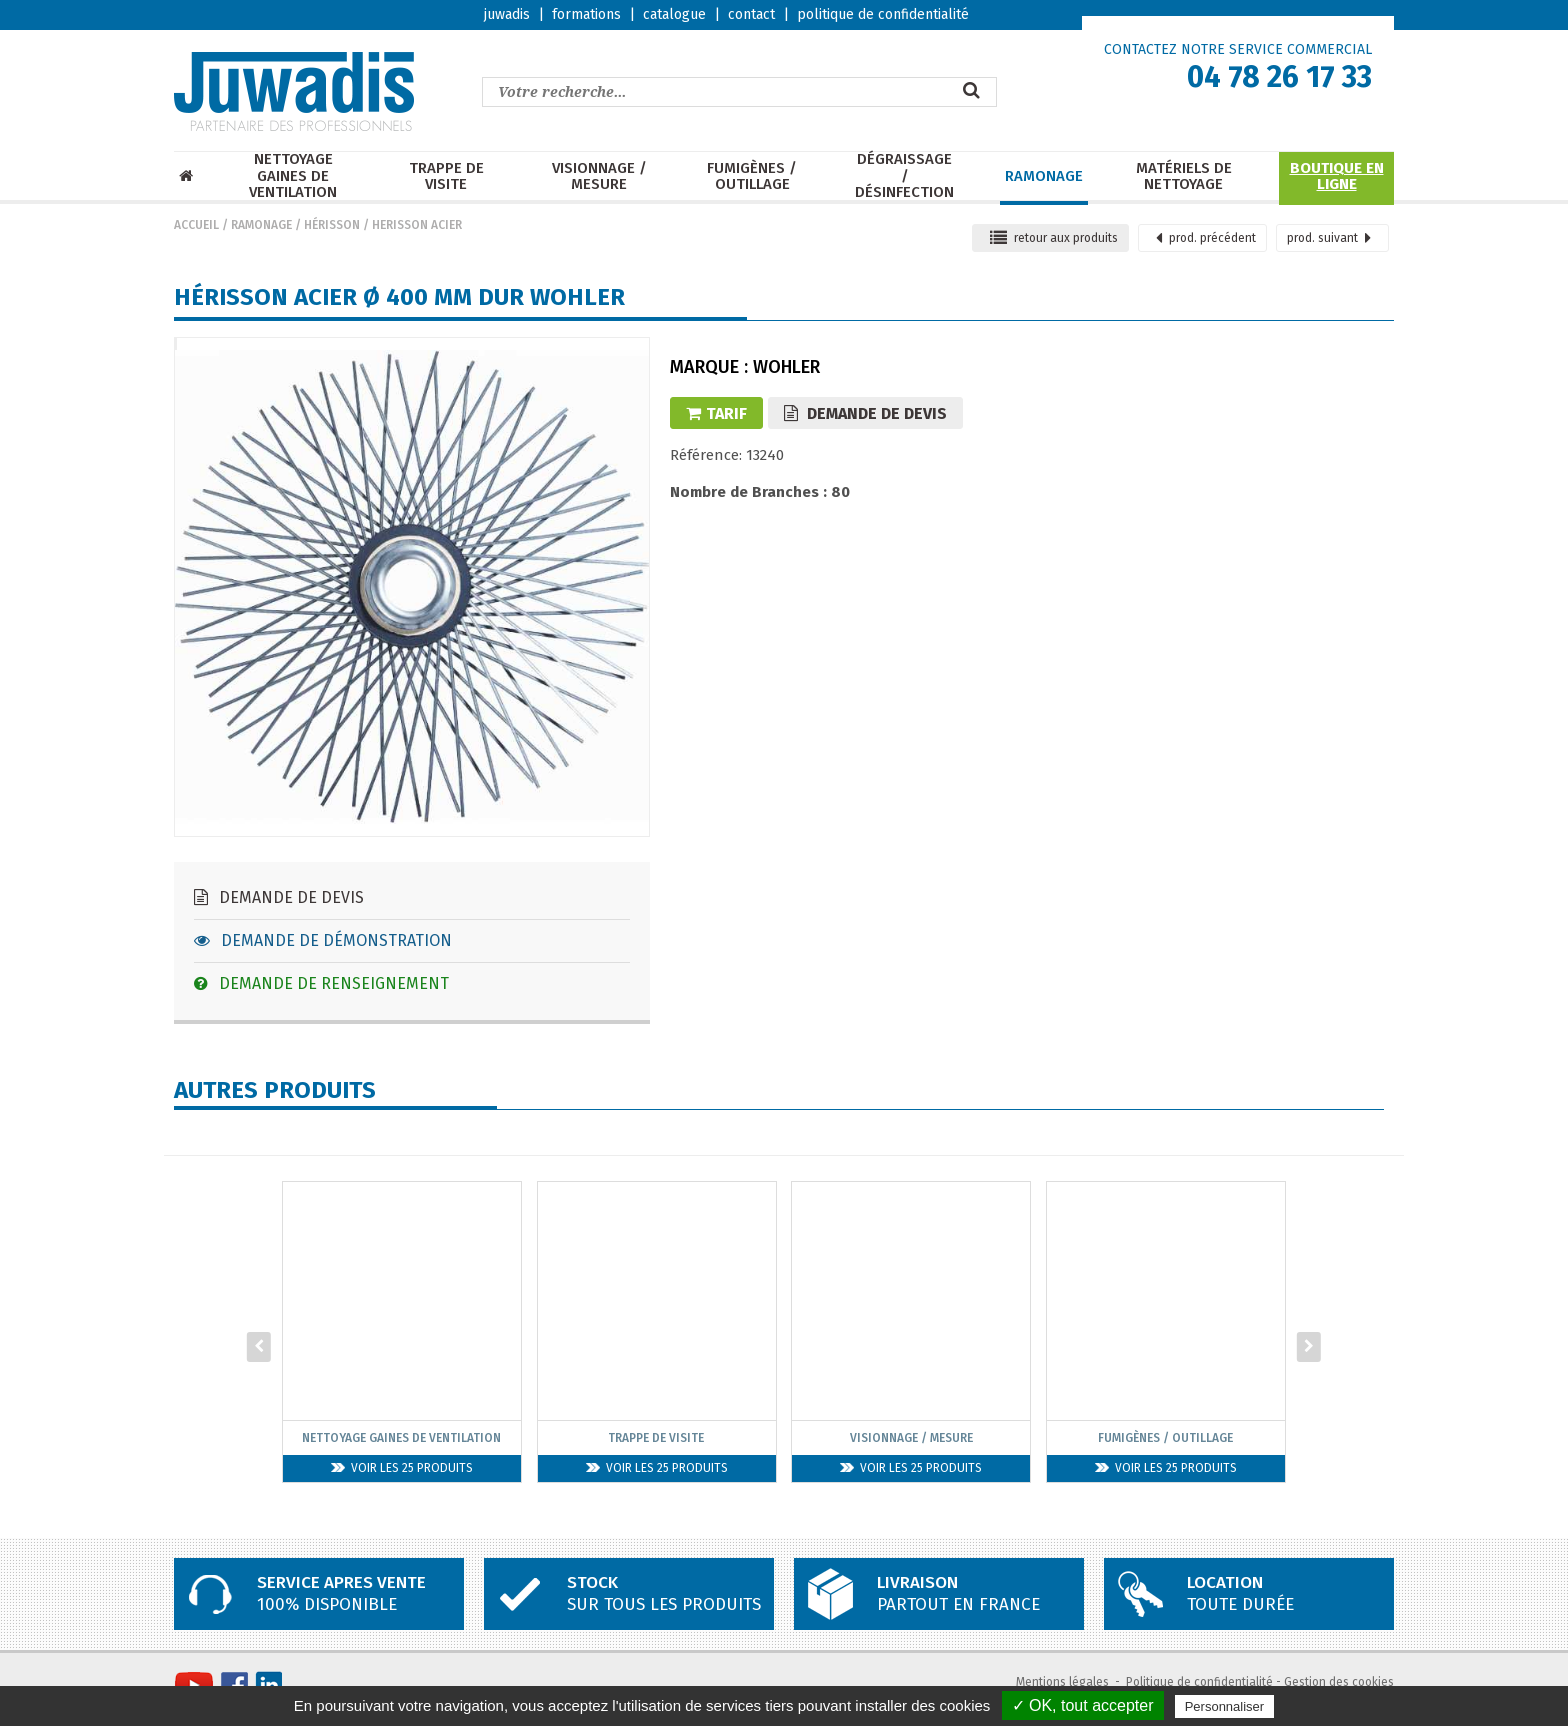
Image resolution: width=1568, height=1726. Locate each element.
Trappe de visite (446, 176)
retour (1054, 238)
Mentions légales (1062, 1682)
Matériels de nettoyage (1184, 176)
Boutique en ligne (1337, 176)
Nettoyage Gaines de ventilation (293, 176)
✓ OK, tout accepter (1083, 1705)
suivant (1329, 238)
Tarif (716, 413)
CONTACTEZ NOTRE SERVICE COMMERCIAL (1238, 49)
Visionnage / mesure (599, 176)
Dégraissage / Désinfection (904, 176)
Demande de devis (279, 897)
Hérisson (332, 225)
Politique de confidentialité (1199, 1682)
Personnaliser (1225, 1706)
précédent (1206, 238)
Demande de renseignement (321, 983)
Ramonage (1044, 176)
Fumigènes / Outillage (752, 176)
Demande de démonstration (323, 940)
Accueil (196, 225)
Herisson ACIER (417, 225)
